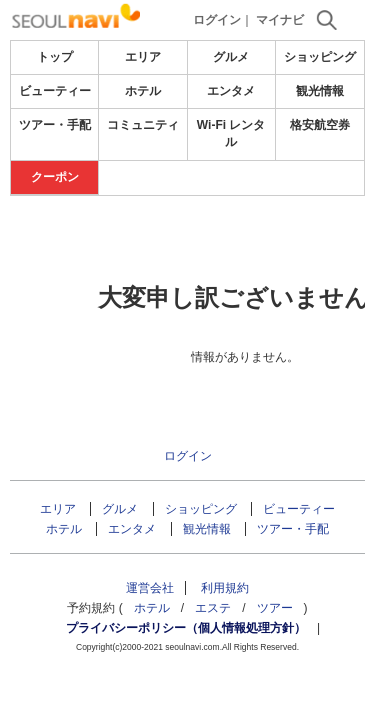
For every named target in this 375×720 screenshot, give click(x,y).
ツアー (275, 608)
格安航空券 (320, 125)
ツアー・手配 (55, 125)
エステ (213, 608)
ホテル (143, 91)
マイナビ (280, 20)
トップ (55, 57)
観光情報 (320, 91)
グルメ (231, 57)
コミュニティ (143, 125)
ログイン (217, 20)
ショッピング (320, 57)
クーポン (55, 177)
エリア (143, 57)
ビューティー (55, 91)
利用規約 (225, 588)
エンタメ (231, 91)
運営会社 (150, 588)
